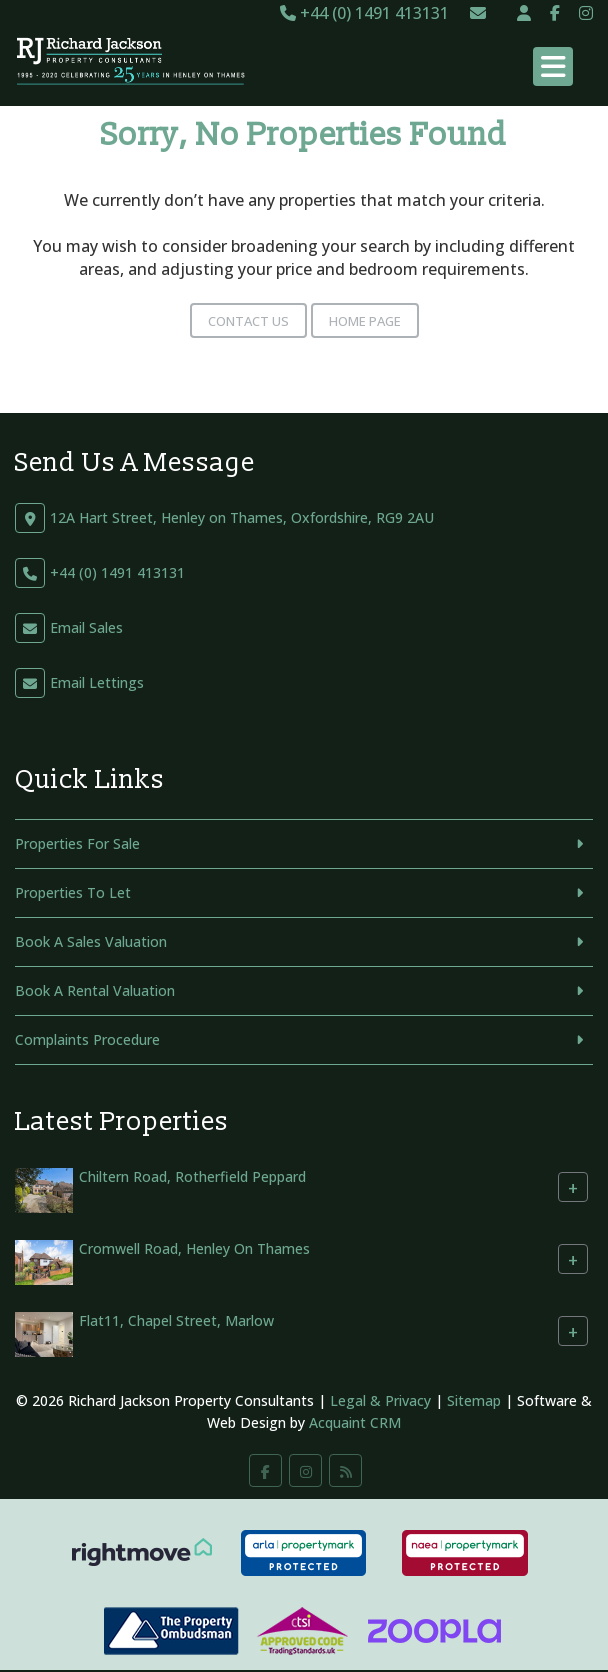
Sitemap (474, 1400)
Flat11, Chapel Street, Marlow (176, 1320)
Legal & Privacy (380, 1400)
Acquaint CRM (355, 1422)
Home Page (365, 321)
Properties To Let (73, 892)
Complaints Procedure (87, 1039)
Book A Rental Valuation (95, 990)
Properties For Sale (77, 843)
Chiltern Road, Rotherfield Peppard (192, 1176)
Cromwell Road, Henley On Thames (194, 1248)
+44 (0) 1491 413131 (364, 13)
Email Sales (86, 627)
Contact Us (248, 321)
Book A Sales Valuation (91, 941)
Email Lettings (97, 682)
